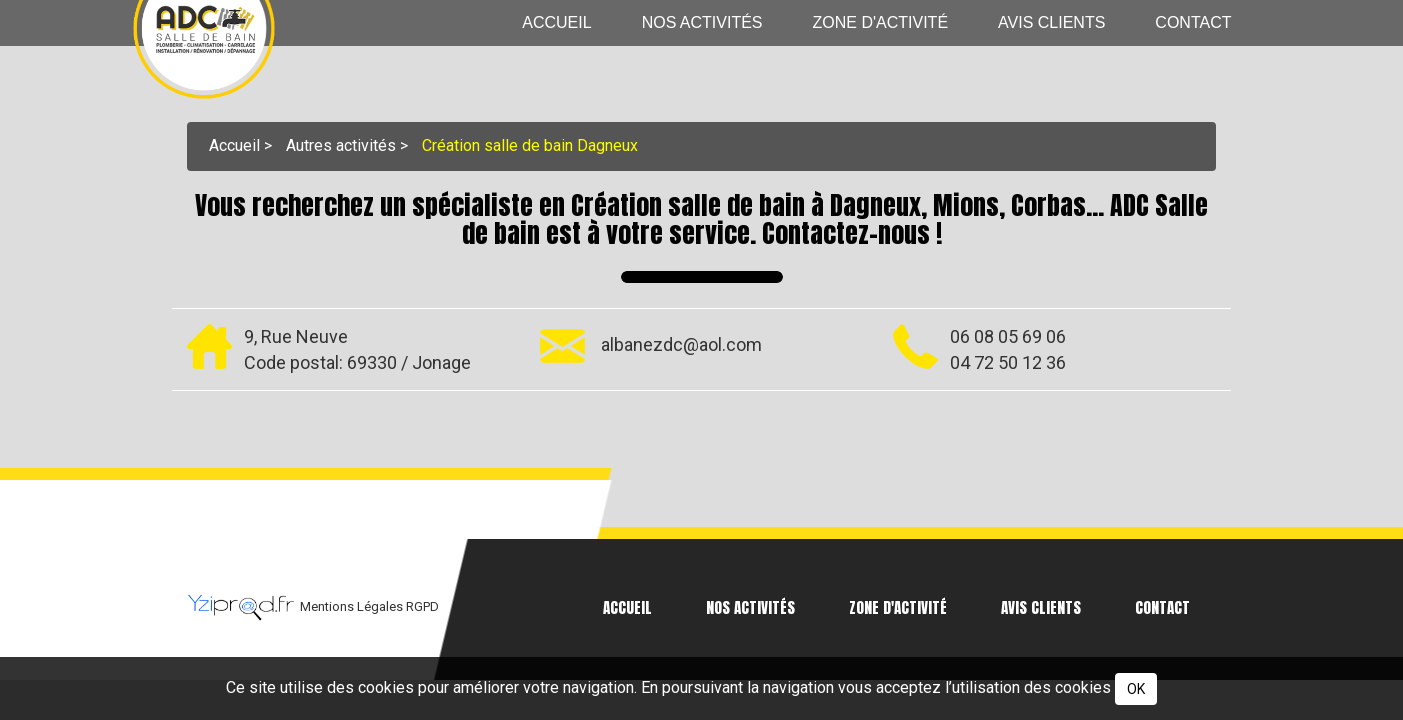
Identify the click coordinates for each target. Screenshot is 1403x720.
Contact (1193, 22)
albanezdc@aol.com (681, 344)
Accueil (556, 22)
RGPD (422, 606)
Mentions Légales (353, 606)
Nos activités (702, 22)
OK (1136, 689)
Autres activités (341, 144)
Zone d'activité (881, 22)
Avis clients (1051, 22)
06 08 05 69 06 (1008, 335)
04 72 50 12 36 (1008, 361)
